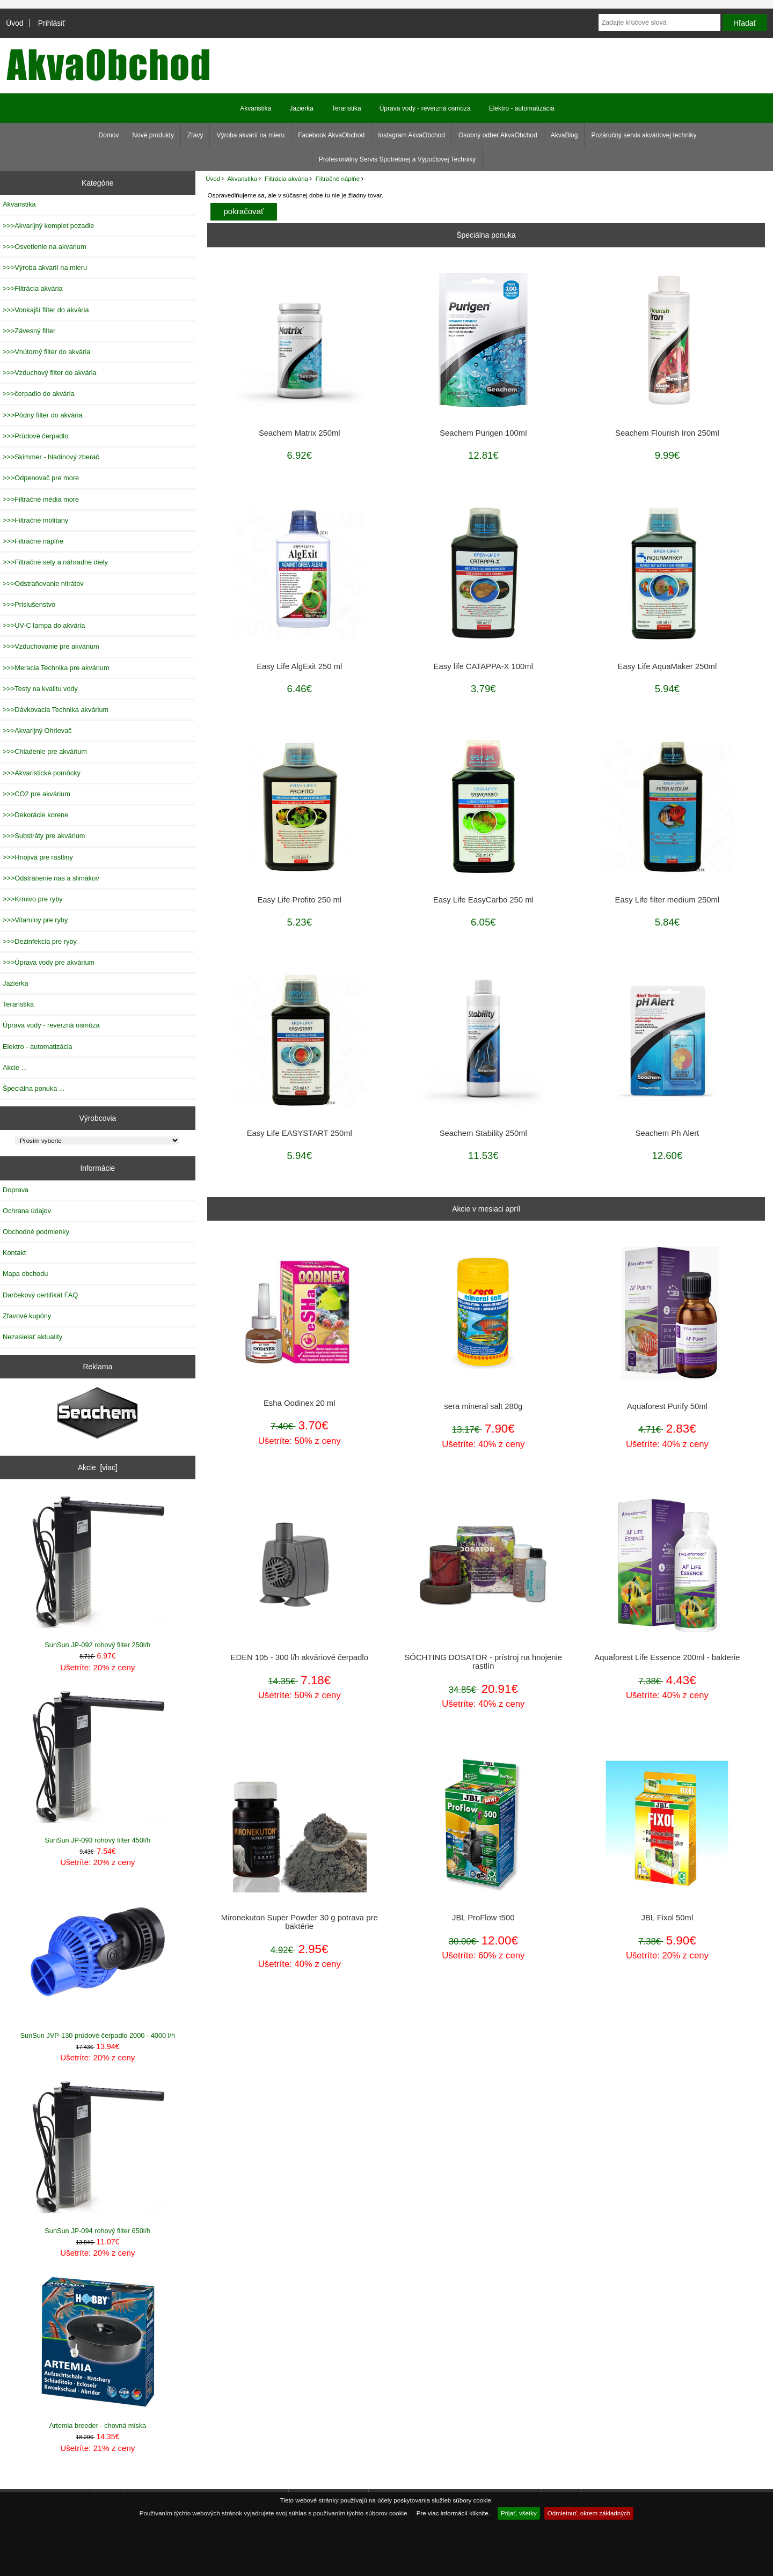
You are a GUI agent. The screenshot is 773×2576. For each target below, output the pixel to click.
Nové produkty (153, 135)
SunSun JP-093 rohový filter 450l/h (98, 1766)
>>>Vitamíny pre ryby (35, 920)
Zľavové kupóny (27, 1316)
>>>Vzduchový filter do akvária (50, 373)
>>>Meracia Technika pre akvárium (56, 668)
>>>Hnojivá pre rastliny (38, 857)
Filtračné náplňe (338, 178)
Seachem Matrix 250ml (299, 433)
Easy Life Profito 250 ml (299, 900)
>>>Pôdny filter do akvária (43, 415)
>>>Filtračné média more (41, 499)
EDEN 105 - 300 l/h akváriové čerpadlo (299, 1657)
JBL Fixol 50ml (667, 1917)
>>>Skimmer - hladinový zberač (51, 457)
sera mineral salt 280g (483, 1406)
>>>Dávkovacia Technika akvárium (55, 710)
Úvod (14, 23)
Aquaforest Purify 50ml (667, 1406)
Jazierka (301, 108)
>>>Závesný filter (29, 331)
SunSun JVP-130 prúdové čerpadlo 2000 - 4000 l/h (98, 1961)
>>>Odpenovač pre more (41, 478)
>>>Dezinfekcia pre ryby (40, 941)
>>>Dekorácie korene (35, 815)
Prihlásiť (51, 23)
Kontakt (14, 1253)
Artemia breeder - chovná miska (98, 2352)
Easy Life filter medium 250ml (667, 900)
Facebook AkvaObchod (331, 135)
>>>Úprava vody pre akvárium (48, 962)
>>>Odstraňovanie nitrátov (43, 583)
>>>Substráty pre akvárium (44, 836)
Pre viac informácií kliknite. (453, 2512)
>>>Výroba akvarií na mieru (45, 267)
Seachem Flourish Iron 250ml (667, 433)
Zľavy (195, 135)
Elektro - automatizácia (522, 108)
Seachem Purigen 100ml (483, 433)
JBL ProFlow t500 (483, 1917)
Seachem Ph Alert (667, 1133)
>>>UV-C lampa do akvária (44, 625)
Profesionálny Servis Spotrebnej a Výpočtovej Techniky (397, 159)
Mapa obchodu (25, 1273)
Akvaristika (242, 178)
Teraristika (346, 108)
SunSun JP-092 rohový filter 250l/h (98, 1571)
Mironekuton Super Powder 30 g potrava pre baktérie (299, 1922)
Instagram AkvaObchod (411, 135)
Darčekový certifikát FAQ (40, 1295)
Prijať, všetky (519, 2512)
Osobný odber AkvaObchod (497, 135)
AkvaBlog (564, 135)
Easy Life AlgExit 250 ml (299, 666)
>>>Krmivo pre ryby (33, 899)
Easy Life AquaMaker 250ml (667, 666)
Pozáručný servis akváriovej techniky (643, 135)
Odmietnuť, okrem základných (589, 2512)
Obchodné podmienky (36, 1232)
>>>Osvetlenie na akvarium (44, 247)
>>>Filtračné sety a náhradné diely (55, 562)
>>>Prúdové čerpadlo (35, 436)
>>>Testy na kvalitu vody (40, 689)
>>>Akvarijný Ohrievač (37, 730)
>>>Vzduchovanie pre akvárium (51, 646)
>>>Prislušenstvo (29, 604)
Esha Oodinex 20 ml (300, 1403)
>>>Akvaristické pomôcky (42, 773)
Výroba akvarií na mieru (250, 135)
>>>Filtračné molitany (35, 520)
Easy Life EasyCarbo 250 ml (483, 900)
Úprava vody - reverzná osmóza (425, 108)
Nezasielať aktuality (32, 1337)
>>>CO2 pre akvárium (36, 794)
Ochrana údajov (27, 1211)
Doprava (15, 1190)
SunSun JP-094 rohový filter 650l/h (98, 2156)
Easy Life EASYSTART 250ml (299, 1133)
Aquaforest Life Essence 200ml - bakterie (667, 1657)
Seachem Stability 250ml (483, 1133)
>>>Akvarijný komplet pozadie (48, 226)
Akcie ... (15, 1067)
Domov (109, 135)
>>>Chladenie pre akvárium (45, 751)
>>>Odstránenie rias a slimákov (51, 878)
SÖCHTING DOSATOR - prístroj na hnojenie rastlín (483, 1661)
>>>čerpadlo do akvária (39, 394)
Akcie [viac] (98, 1467)
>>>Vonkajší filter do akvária (46, 310)
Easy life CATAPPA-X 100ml (483, 666)
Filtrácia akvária (286, 178)
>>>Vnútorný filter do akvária (46, 352)
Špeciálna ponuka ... (34, 1088)
